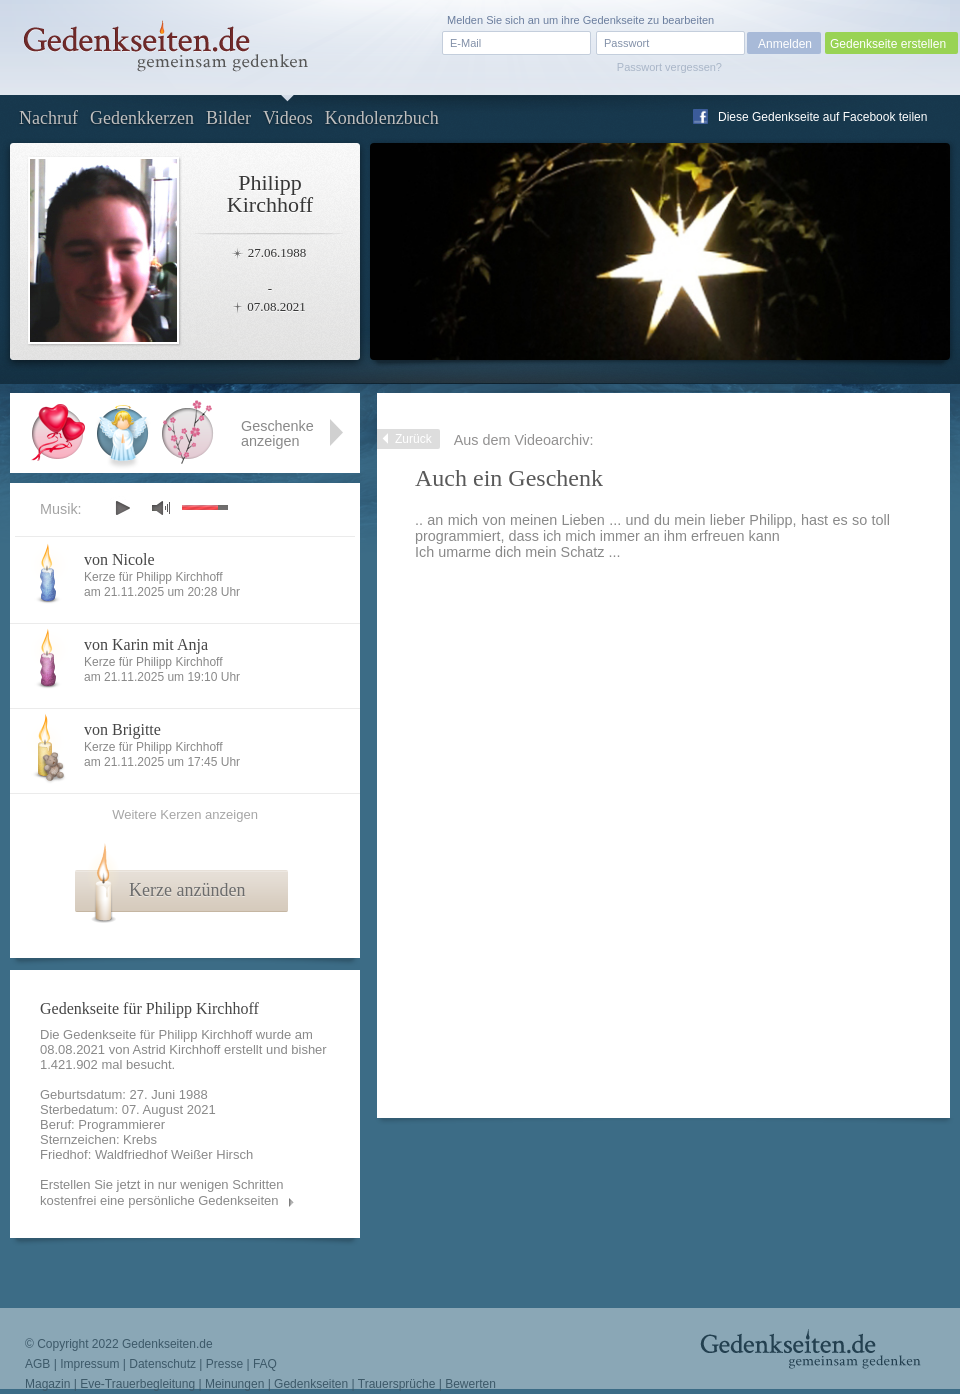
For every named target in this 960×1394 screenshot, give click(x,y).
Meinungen (234, 1384)
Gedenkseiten (311, 1384)
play (122, 508)
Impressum (89, 1364)
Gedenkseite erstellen (888, 44)
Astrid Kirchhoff (177, 1049)
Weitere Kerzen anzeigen (185, 814)
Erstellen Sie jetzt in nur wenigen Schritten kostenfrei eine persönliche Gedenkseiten (162, 1192)
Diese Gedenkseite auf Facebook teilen (822, 117)
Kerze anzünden (187, 890)
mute (161, 507)
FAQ (265, 1364)
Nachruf (48, 118)
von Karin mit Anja (146, 644)
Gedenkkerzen (142, 118)
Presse (224, 1364)
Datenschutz (162, 1364)
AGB (37, 1364)
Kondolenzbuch (382, 118)
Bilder (228, 118)
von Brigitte (122, 729)
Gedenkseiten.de (167, 1344)
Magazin (47, 1384)
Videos (288, 118)
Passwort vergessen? (669, 67)
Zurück (413, 439)
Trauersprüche (397, 1384)
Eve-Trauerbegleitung (137, 1384)
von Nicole (119, 559)
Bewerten (470, 1384)
